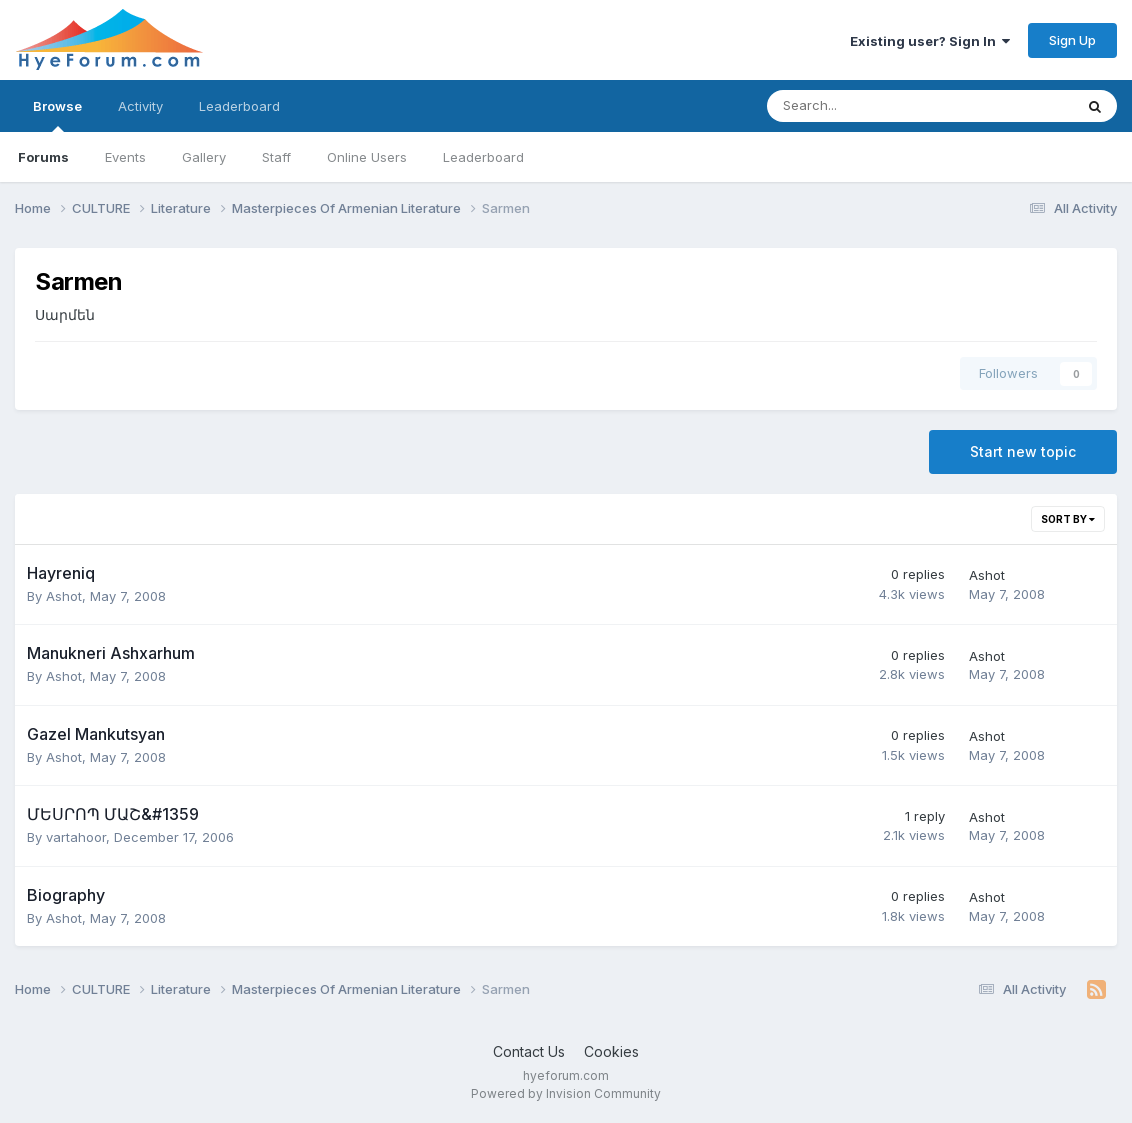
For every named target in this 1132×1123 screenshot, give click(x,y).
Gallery (204, 157)
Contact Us (529, 1051)
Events (125, 157)
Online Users (367, 157)
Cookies (611, 1051)
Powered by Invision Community (566, 1093)
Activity (140, 106)
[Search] (867, 106)
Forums (43, 157)
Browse (57, 115)
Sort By (1068, 519)
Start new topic (1023, 451)
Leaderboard (483, 157)
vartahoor (76, 837)
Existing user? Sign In (930, 41)
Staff (276, 157)
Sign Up (1072, 40)
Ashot (64, 596)
